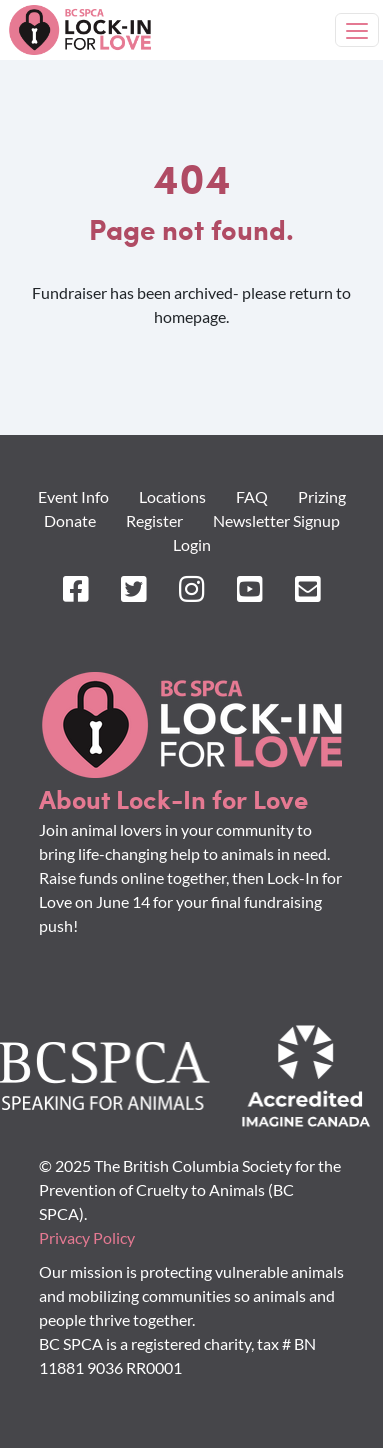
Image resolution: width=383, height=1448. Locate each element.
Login (192, 544)
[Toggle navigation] (357, 30)
